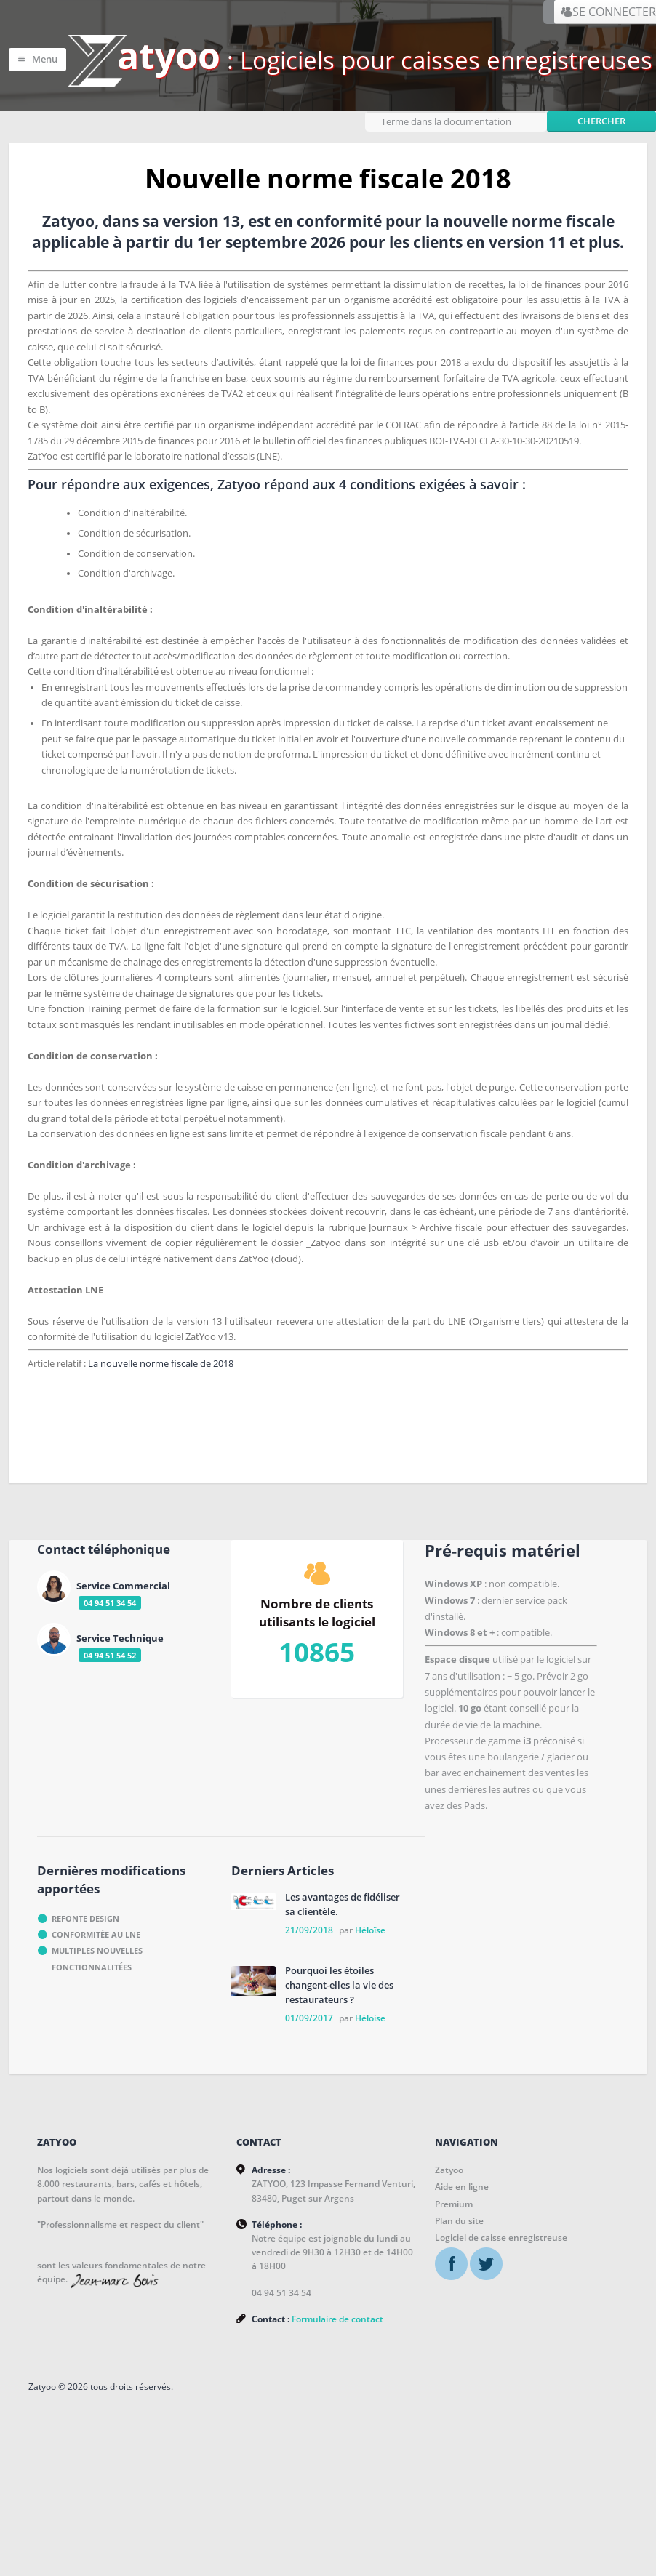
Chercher (601, 114)
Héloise (370, 2114)
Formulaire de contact (337, 2421)
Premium (454, 2301)
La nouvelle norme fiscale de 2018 (170, 1449)
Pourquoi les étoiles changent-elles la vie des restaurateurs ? (339, 2082)
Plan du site (459, 2317)
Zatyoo (449, 2266)
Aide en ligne (462, 2283)
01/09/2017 (309, 2114)
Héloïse (370, 2027)
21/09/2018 (309, 2027)
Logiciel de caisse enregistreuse (501, 2334)
